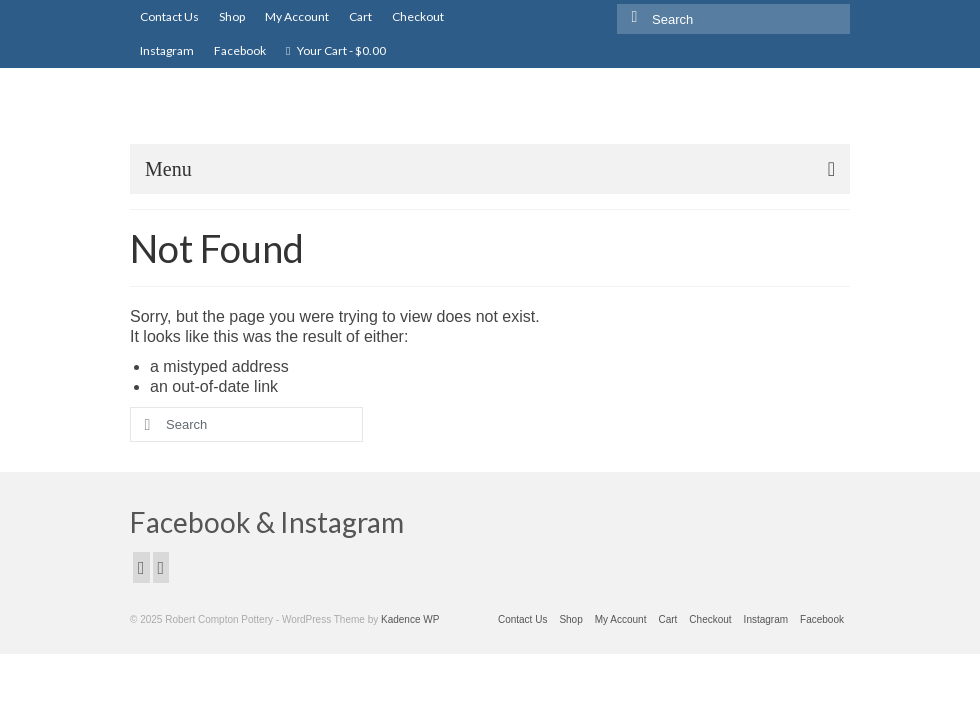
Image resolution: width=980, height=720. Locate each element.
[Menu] (490, 169)
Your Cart (336, 50)
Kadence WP (410, 619)
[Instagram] (161, 567)
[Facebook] (141, 567)
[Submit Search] (632, 16)
